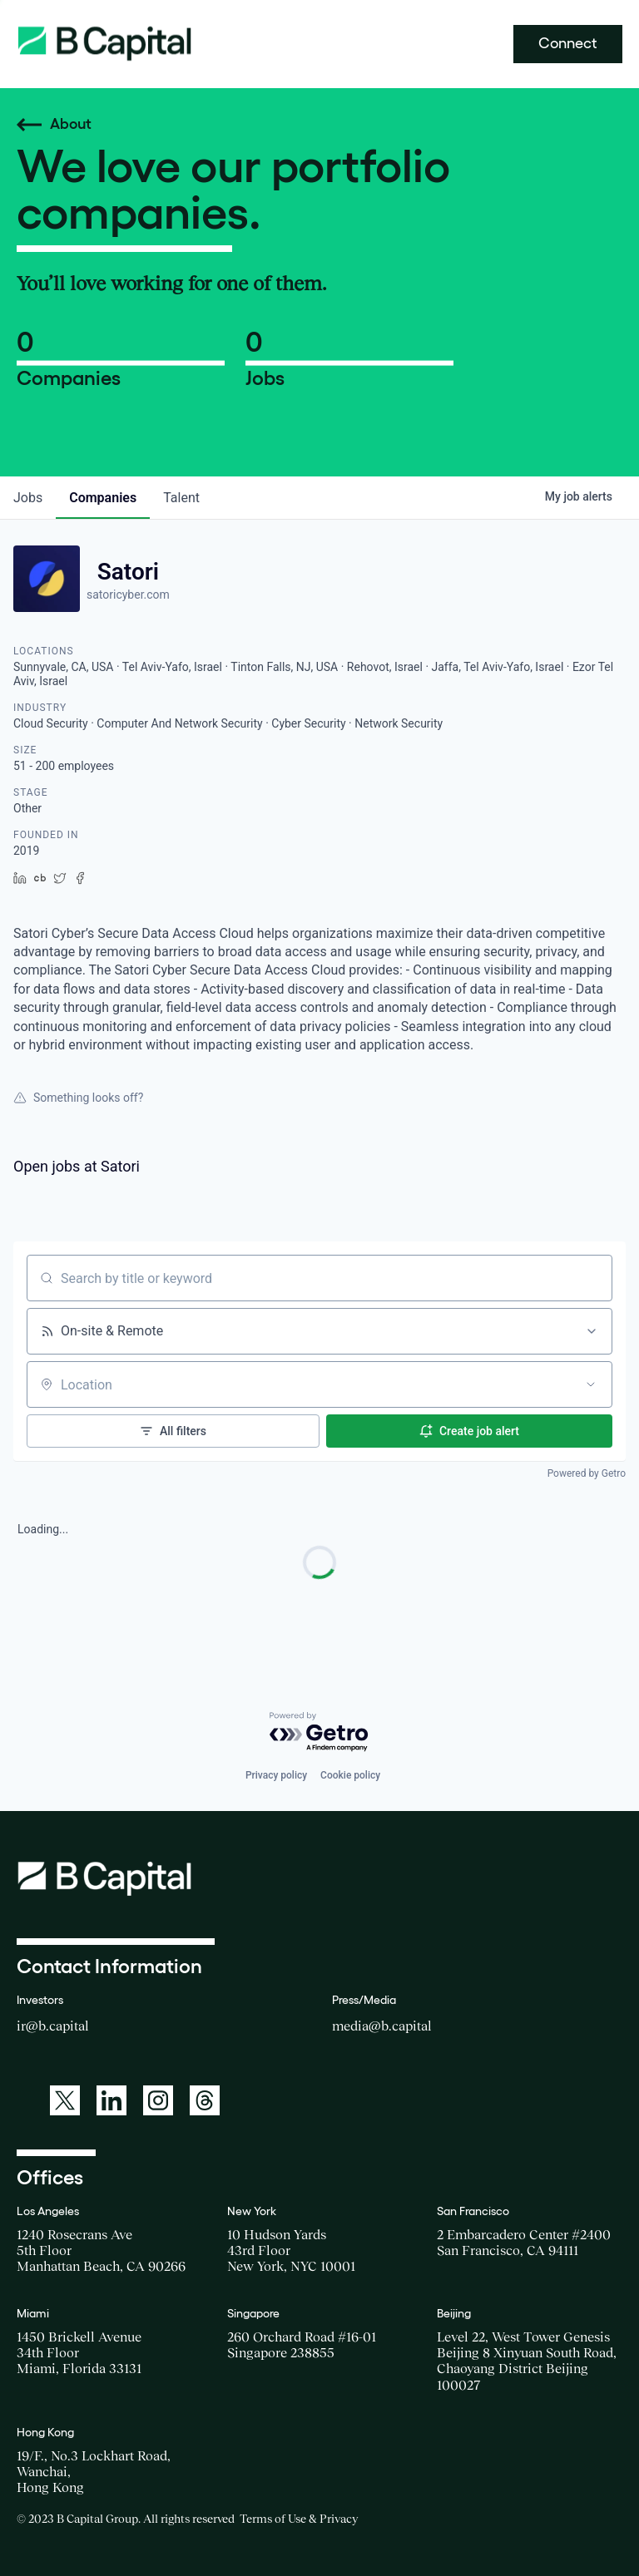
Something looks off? (78, 1097)
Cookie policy (350, 1775)
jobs (27, 498)
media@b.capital (382, 2025)
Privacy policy (276, 1775)
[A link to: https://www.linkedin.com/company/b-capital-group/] (111, 2100)
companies (102, 498)
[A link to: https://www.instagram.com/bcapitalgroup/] (158, 2100)
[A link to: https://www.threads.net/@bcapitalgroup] (205, 2100)
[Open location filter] (590, 1384)
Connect (567, 43)
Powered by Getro (586, 1473)
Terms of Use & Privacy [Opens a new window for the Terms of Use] (299, 2518)
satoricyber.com (128, 594)
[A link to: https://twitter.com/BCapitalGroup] (65, 2100)
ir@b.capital (53, 2025)
